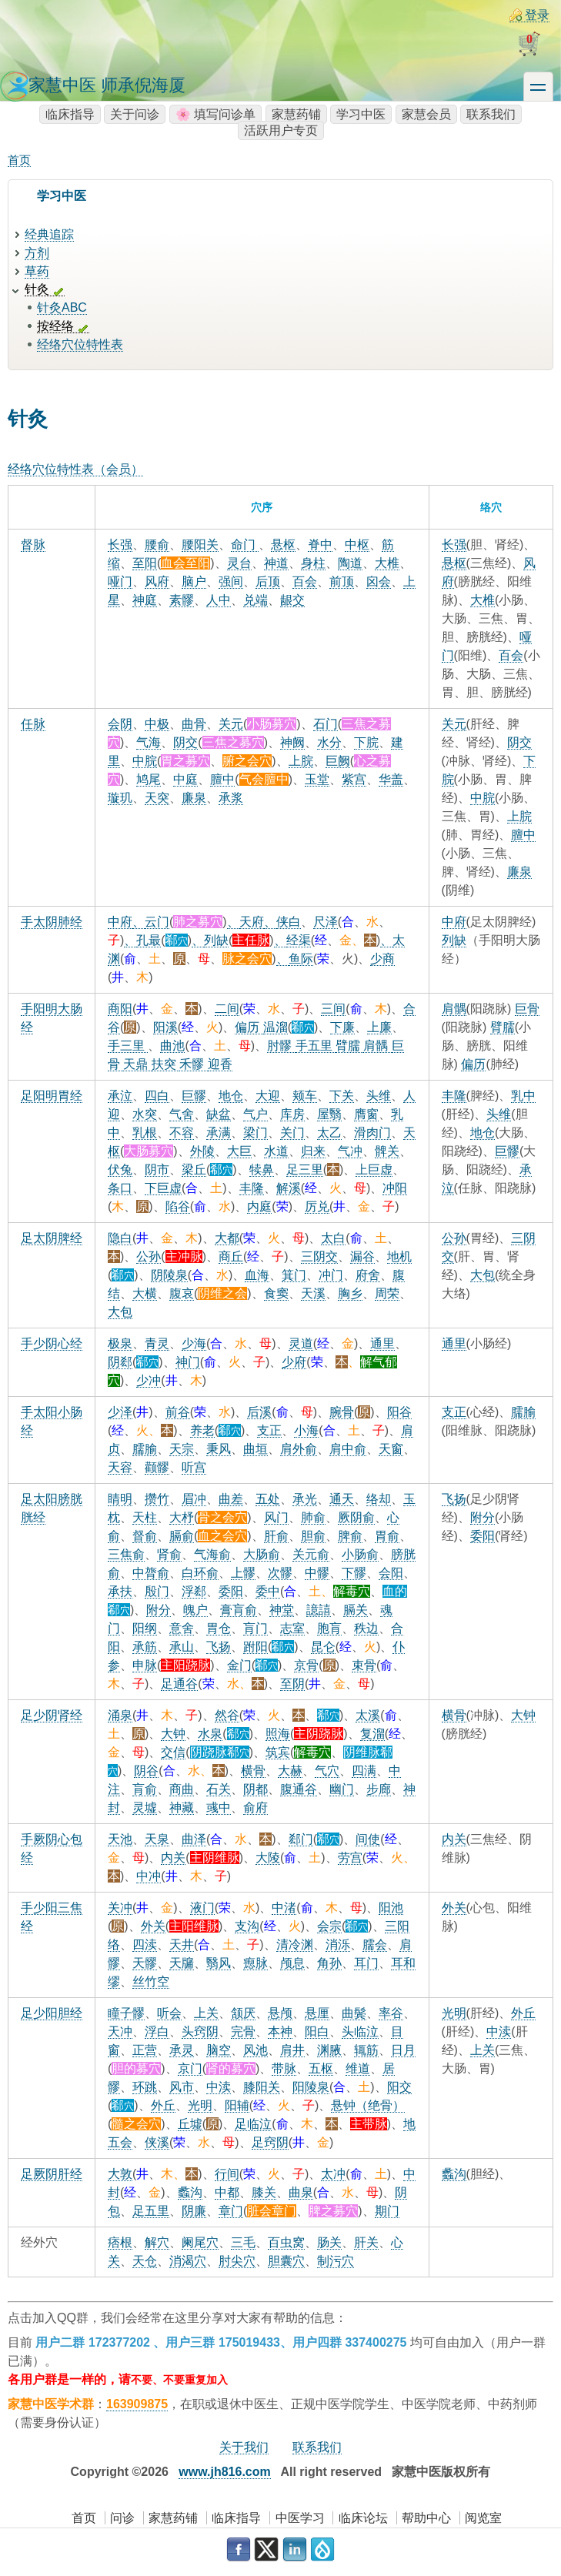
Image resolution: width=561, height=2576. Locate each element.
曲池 (172, 1045)
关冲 (120, 1907)
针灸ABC (62, 307)
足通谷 (179, 1683)
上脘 (301, 760)
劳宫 (350, 1857)
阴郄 (120, 1361)
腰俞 (157, 544)
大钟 (173, 1733)
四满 (364, 1770)
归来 (313, 1151)
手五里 (316, 1045)
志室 (292, 1628)
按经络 (55, 325)
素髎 (181, 599)
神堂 (281, 1609)
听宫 (194, 1467)
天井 (181, 1944)
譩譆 (318, 1609)
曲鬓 (354, 2013)
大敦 (120, 2173)
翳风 (218, 1963)
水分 (329, 742)
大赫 (290, 1770)
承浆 (231, 797)
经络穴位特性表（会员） (75, 469)
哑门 (120, 581)
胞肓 (329, 1628)
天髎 (144, 1963)
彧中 (218, 1807)
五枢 (321, 2068)
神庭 (144, 599)
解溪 (288, 1187)
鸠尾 (148, 779)
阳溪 (165, 1027)
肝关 (366, 2242)
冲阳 (394, 1187)
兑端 (255, 599)
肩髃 (377, 1045)
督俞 (144, 1535)
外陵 (202, 1151)
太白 (333, 1238)
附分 (158, 1609)
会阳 (391, 1572)
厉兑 (317, 1206)
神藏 (181, 1807)
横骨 (253, 1770)
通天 (341, 1498)
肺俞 (313, 1517)
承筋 (144, 1646)
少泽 (120, 1411)
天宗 (181, 1448)
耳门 (366, 1963)
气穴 (327, 1770)
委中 (267, 1591)
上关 (206, 2013)
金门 (239, 1665)
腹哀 (181, 1293)
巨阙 (338, 760)
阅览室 (483, 2517)
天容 (120, 1467)
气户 (255, 1114)
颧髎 (157, 1467)
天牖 (181, 1963)
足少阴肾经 (51, 1715)
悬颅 (280, 2013)
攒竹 (157, 1498)
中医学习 (300, 2517)
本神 (280, 2031)
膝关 (264, 2192)
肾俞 (169, 1554)
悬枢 (283, 544)
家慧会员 (426, 114)
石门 (325, 723)
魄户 (195, 1609)
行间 (227, 2173)
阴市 (157, 1169)
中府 (120, 921)
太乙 (329, 1132)
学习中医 (361, 114)
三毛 (243, 2242)
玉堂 (317, 779)
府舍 (368, 1274)
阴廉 (194, 2210)
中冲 (148, 1876)
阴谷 (146, 1770)
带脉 (284, 2068)
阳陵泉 (310, 2086)
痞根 (120, 2242)
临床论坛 (363, 2517)
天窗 (391, 1448)
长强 (120, 544)
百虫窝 (286, 2242)
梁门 (255, 1132)
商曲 (181, 1789)
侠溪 (157, 2142)
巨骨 (527, 1008)
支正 (269, 1430)
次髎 (280, 1572)
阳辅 (237, 2105)
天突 (157, 797)
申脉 (144, 1665)
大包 (120, 1311)
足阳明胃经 (51, 1095)
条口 (120, 1187)
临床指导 (70, 114)
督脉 (33, 544)
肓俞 (144, 1789)
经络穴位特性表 (80, 344)
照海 (277, 1733)
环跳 (144, 2086)
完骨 (243, 2031)
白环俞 (200, 1572)
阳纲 (144, 1628)
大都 (227, 1238)
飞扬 (218, 1646)
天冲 (120, 2031)
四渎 (144, 1944)
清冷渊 (294, 1944)
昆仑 (323, 1646)
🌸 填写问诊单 (215, 114)
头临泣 (360, 2031)
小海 (306, 1430)
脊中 (320, 544)
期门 (387, 2210)
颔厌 (243, 2013)
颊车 (304, 1095)
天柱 (144, 1517)
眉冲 (194, 1498)
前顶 (341, 581)
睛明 (120, 1498)
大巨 (239, 1151)
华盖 (391, 779)
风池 (255, 2049)
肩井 (292, 2049)
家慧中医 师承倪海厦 (106, 85)
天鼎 (137, 1064)
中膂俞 (150, 1572)
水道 (276, 1151)
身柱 (313, 563)
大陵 (267, 1857)
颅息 (292, 1963)
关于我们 (244, 2447)
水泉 (210, 1733)
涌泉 (120, 1715)
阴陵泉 (169, 1274)
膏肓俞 (238, 1609)
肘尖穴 (237, 2260)
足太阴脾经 (51, 1238)
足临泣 (253, 2123)
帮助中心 (426, 2517)
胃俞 (387, 1535)
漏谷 (362, 1256)
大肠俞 (261, 1554)
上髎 (243, 1572)
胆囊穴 (286, 2260)
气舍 (181, 1114)
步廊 (378, 1789)
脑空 (218, 2049)
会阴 (120, 723)
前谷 (177, 1411)
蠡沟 (190, 2192)
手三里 (128, 1045)
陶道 (350, 563)
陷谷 (177, 1206)
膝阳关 (261, 2086)
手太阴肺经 (51, 921)
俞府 (255, 1807)
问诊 (122, 2517)
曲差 (231, 1498)
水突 (144, 1114)
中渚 (284, 1907)
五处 (267, 1498)
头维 (378, 1095)
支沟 (247, 1926)
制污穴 (335, 2260)
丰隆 (251, 1187)
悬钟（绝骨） (368, 2105)
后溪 (259, 1411)
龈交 (292, 599)
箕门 (294, 1274)
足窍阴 (270, 2142)
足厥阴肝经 (51, 2173)
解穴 (157, 2242)
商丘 (231, 1256)
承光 (304, 1498)
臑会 (374, 1944)
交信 (173, 1752)
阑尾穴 (200, 2242)
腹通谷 (298, 1789)
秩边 (366, 1628)
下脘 (366, 742)
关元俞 (310, 1554)
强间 (231, 581)
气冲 (350, 1151)
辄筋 (366, 2049)
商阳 (120, 1008)
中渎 (218, 2086)
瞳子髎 (126, 2013)
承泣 (120, 1095)
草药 (37, 271)
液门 (202, 1907)
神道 (276, 563)
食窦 (276, 1293)
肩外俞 (298, 1448)
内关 (173, 1857)
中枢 (357, 544)
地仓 (231, 1095)
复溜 (372, 1733)
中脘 (144, 760)
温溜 (275, 1027)
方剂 (37, 252)
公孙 (148, 1256)
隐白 (120, 1238)
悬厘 (317, 2013)
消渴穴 (187, 2260)
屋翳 (329, 1114)
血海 (257, 1274)
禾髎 (193, 1064)
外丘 (163, 2105)
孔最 (148, 940)
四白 (157, 1095)
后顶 (267, 581)
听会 (169, 2013)
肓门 (255, 1628)
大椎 (387, 563)
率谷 (391, 2013)
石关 (218, 1789)
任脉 (33, 723)
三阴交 (319, 1256)
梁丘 (194, 1169)
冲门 (331, 1274)
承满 (218, 1132)
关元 (231, 723)
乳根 (144, 1132)
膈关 (355, 1609)
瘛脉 (255, 1963)
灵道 (301, 1343)
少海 (194, 1343)
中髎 (317, 1572)
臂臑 (349, 1045)
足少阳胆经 (51, 2013)
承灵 (181, 2049)
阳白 (317, 2031)
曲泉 (301, 2192)
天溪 (313, 1293)
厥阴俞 (356, 1517)
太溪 (368, 1715)
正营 (144, 2049)
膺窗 (366, 1114)
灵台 (239, 563)
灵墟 (144, 1807)
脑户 (194, 581)
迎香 (220, 1064)
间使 (368, 1839)
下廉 (342, 1027)
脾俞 (350, 1535)
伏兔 (120, 1169)
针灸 (37, 289)
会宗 (329, 1926)
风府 (157, 581)
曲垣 (255, 1448)
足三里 (304, 1169)
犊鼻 (261, 1169)
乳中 (523, 1095)
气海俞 (212, 1554)
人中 (218, 599)
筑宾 (277, 1752)
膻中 (222, 779)
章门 (231, 2210)
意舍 (181, 1628)
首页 (19, 159)
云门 (157, 921)
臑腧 (144, 1448)
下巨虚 (163, 1187)
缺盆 (218, 1114)
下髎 (354, 1572)
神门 (187, 1361)
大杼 (181, 1517)
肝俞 (276, 1535)
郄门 (301, 1839)
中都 (227, 2192)
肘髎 (281, 1045)
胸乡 (350, 1293)
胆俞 (313, 1535)
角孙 (329, 1963)
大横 (144, 1293)
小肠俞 (360, 1554)
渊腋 (329, 2049)
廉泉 (194, 797)
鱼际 (301, 958)
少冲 (148, 1380)
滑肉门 (372, 1132)
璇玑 (120, 797)
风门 (276, 1517)
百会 (304, 581)
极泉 (120, 1343)
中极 (157, 723)
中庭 (185, 779)
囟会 (378, 581)
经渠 (298, 940)
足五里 (150, 2210)
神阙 (292, 742)
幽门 (341, 1789)
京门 (190, 2068)
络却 (378, 1498)
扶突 (165, 1064)
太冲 (333, 2173)
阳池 (391, 1907)
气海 (148, 742)
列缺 (216, 940)
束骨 (364, 1665)
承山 (181, 1646)
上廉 (379, 1027)
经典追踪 (49, 234)
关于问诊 (134, 114)
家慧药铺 (296, 114)
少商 (382, 958)
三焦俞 (126, 1554)
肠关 (329, 2242)
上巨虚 (374, 1169)
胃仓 (218, 1628)
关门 (292, 1132)
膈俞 (181, 1535)
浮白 (157, 2031)
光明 (200, 2105)
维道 (358, 2068)
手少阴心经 (51, 1343)
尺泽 (325, 921)
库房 (292, 1114)
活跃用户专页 (281, 130)
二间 (227, 1008)
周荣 (387, 1293)
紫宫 (354, 779)
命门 (245, 544)
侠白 (288, 921)
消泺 (338, 1944)
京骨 (306, 1665)
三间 (333, 1008)
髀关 (387, 1151)
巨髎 (194, 1095)
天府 (251, 921)
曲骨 (194, 723)
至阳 (144, 563)
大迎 (267, 1095)
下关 (341, 1095)
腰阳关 (200, 544)
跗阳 (255, 1646)
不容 (181, 1132)
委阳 (231, 1591)
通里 (382, 1343)
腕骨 (341, 1411)
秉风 (218, 1448)
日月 (403, 2049)
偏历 (248, 1027)
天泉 (157, 1839)
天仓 (144, 2260)
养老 (202, 1430)
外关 (153, 1926)
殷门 (157, 1591)
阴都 (255, 1789)
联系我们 (491, 114)
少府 (294, 1361)
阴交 (185, 742)
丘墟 (190, 2123)
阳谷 (399, 1411)
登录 (537, 15)
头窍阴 (200, 2031)
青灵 (157, 1343)
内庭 (259, 1206)
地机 (399, 1256)
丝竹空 (150, 1981)
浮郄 (194, 1591)
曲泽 (194, 1839)
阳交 (399, 2086)
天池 (120, 1839)
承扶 (120, 1591)
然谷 (227, 1715)
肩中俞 (347, 1448)
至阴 (292, 1683)
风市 (181, 2086)
